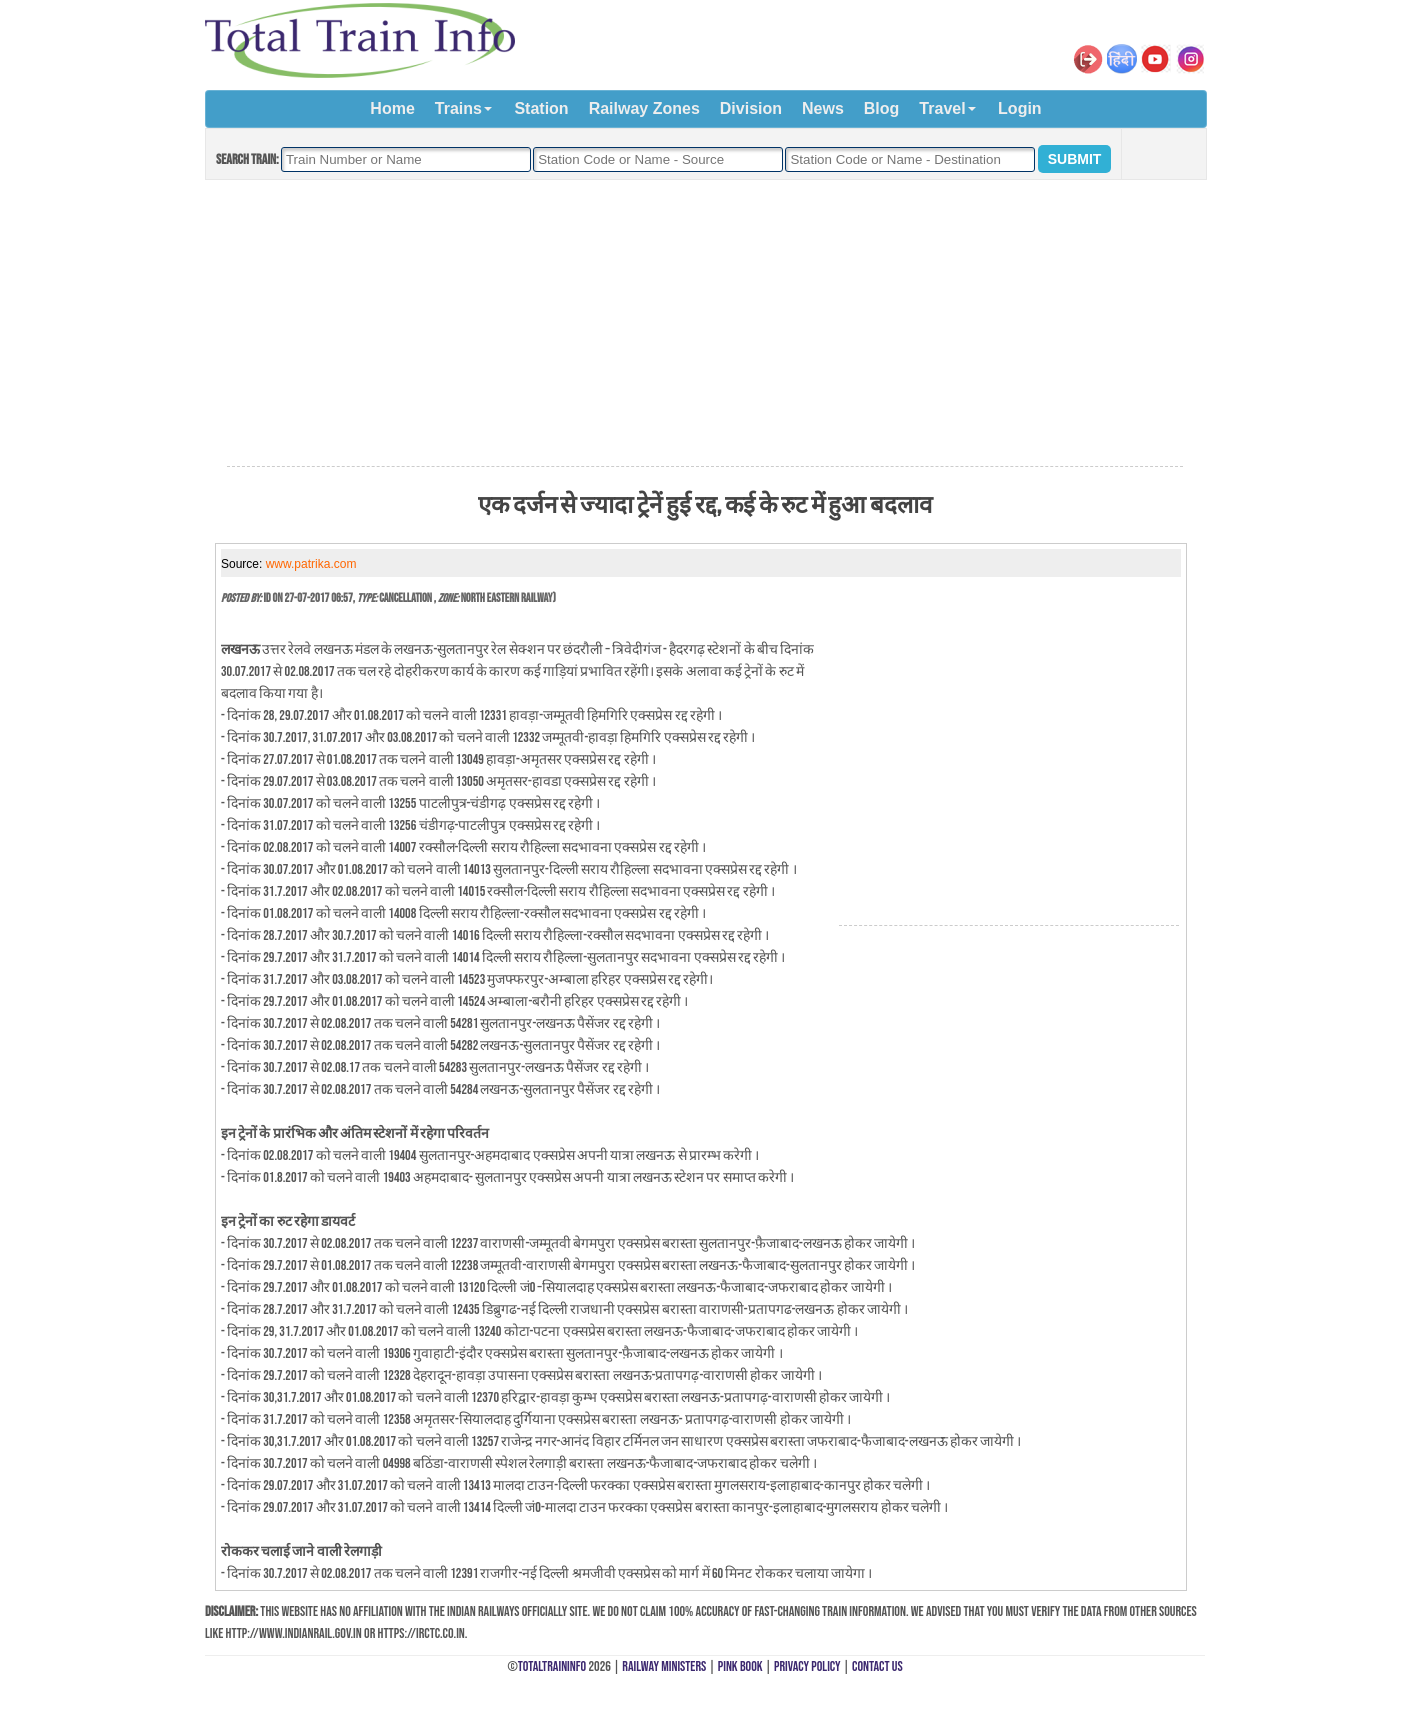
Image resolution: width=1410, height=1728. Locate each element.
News (823, 108)
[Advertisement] (705, 324)
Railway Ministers (664, 1666)
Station (541, 108)
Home (392, 108)
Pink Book (740, 1666)
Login (1020, 108)
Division (751, 108)
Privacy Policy (807, 1666)
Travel (942, 108)
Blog (882, 108)
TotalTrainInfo (552, 1666)
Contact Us (877, 1666)
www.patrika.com (311, 564)
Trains (458, 108)
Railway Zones (644, 108)
